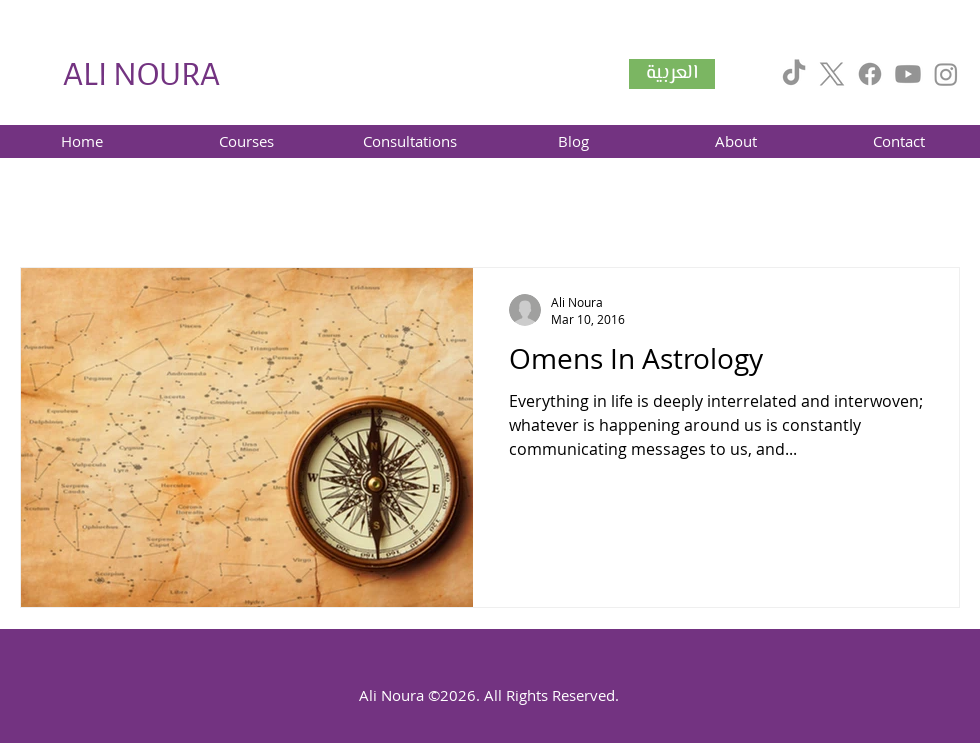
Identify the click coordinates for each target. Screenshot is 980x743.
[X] (832, 74)
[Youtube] (908, 74)
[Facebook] (870, 74)
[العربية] (672, 74)
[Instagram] (946, 74)
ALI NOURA (141, 74)
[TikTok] (794, 74)
